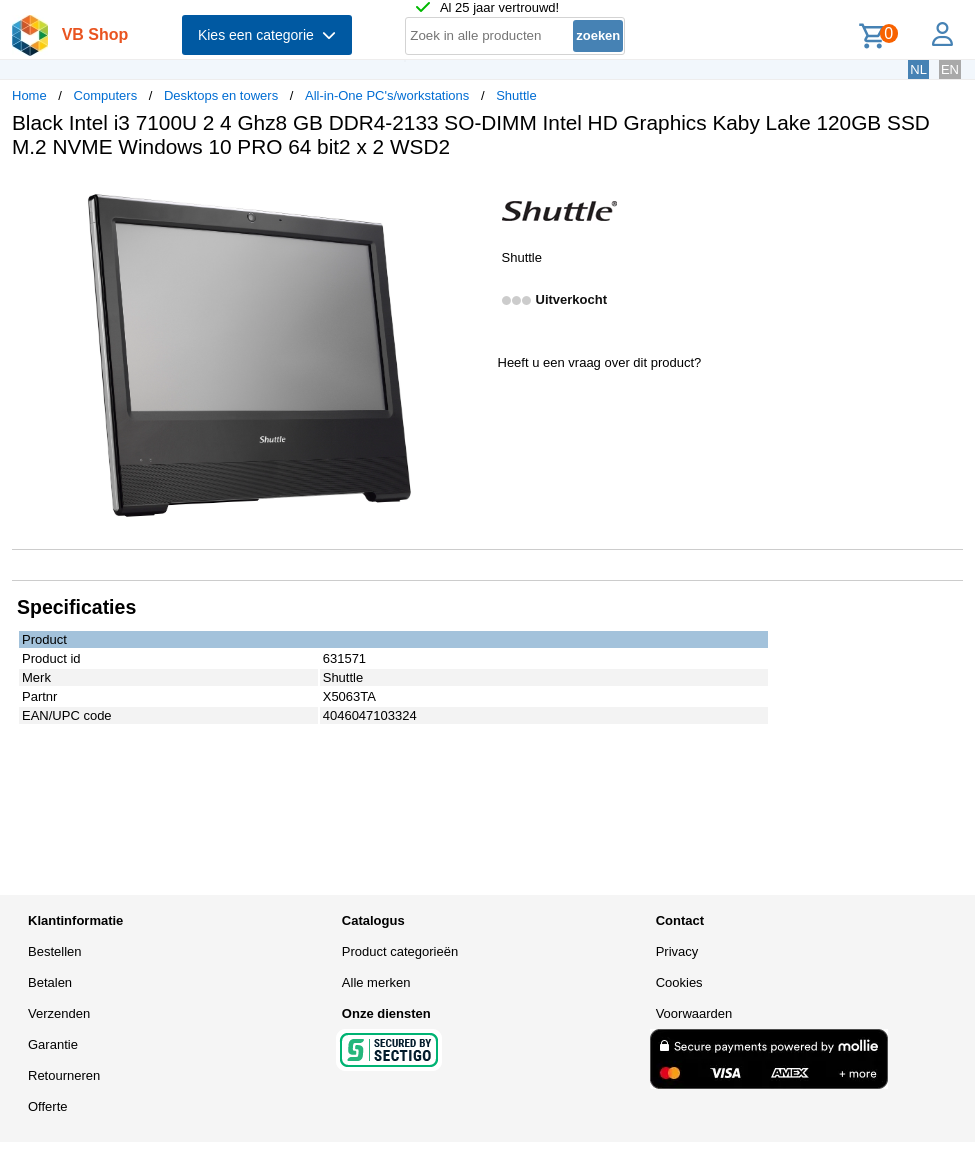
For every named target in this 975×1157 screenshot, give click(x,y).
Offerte (48, 1106)
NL (918, 69)
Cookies (679, 982)
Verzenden (59, 1013)
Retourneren (64, 1075)
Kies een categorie (267, 35)
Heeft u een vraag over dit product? (600, 362)
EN (950, 69)
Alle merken (376, 982)
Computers (106, 95)
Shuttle (516, 95)
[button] (470, 195)
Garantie (53, 1044)
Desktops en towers (221, 95)
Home (29, 95)
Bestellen (54, 951)
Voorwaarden (694, 1013)
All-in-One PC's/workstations (387, 95)
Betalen (50, 982)
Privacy (677, 951)
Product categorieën (400, 951)
